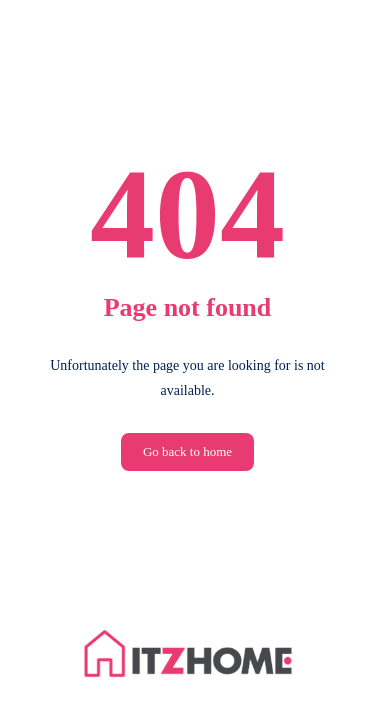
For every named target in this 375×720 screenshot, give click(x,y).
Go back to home (187, 451)
